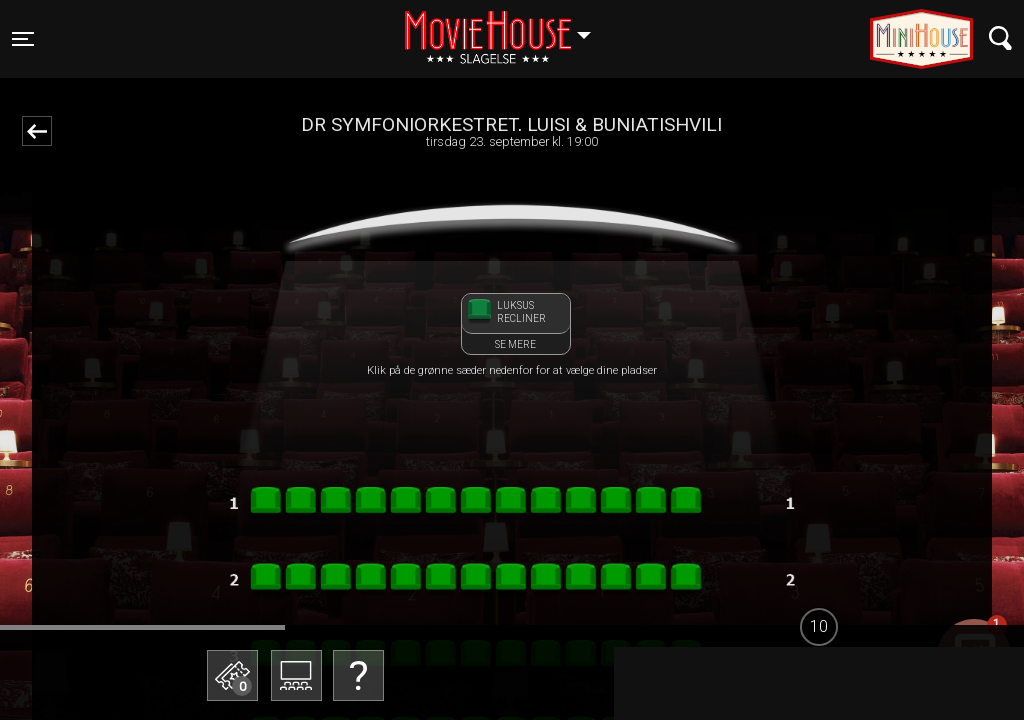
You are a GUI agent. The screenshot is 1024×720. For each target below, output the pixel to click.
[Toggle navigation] (23, 39)
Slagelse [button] (507, 27)
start (926, 675)
